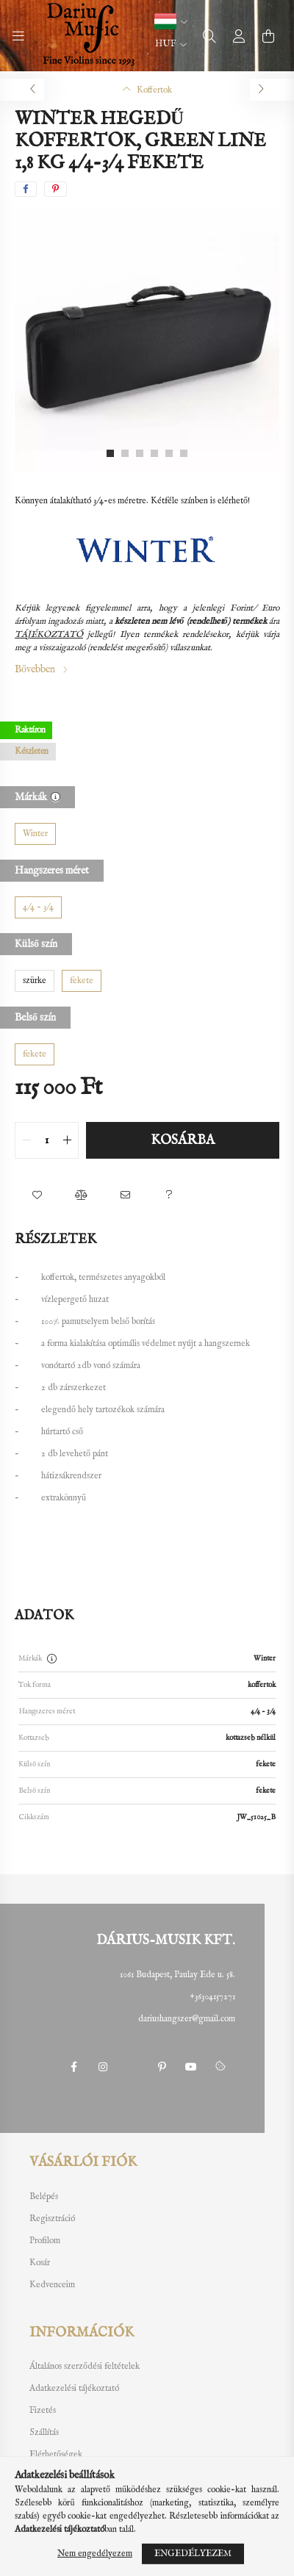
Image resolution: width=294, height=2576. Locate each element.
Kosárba (183, 1140)
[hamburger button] (18, 36)
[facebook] (26, 189)
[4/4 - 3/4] (38, 907)
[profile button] (239, 36)
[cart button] (268, 36)
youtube (191, 2067)
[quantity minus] (26, 1140)
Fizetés (42, 2411)
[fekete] (81, 981)
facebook (73, 2067)
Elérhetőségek (55, 2455)
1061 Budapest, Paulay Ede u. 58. (177, 1974)
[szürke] (34, 981)
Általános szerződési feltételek (84, 2366)
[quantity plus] (67, 1140)
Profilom (44, 2241)
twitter (132, 2067)
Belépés (43, 2197)
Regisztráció (52, 2219)
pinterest (161, 2067)
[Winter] (35, 834)
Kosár (39, 2263)
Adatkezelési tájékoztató (74, 2388)
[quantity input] (46, 1140)
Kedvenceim (52, 2285)
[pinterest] (55, 189)
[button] (170, 21)
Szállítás (44, 2433)
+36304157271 (212, 1996)
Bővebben (35, 669)
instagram (103, 2067)
